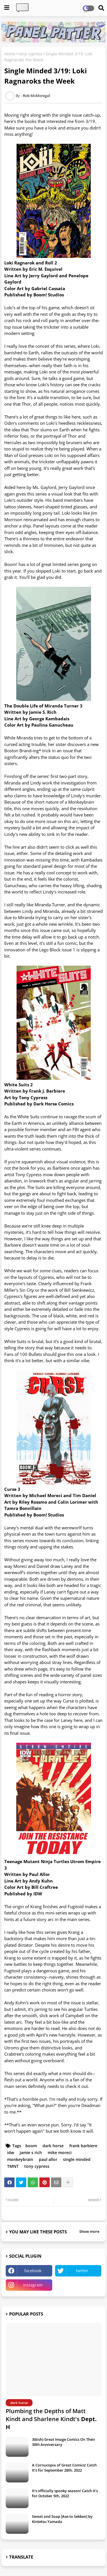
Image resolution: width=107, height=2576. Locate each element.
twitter (82, 2270)
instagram (33, 2285)
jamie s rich (31, 2152)
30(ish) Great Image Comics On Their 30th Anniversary (63, 2442)
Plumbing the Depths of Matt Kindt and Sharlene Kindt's (51, 2419)
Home (9, 53)
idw (10, 2152)
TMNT (13, 2166)
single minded (76, 2159)
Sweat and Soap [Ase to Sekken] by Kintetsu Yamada (62, 2519)
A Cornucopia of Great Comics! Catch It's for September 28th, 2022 (64, 2467)
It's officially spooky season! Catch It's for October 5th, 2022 (65, 2493)
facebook (32, 2270)
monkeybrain (20, 2159)
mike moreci (60, 2152)
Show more (89, 2231)
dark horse (53, 2145)
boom (31, 2145)
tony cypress (31, 53)
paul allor (48, 2159)
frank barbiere (83, 2145)
